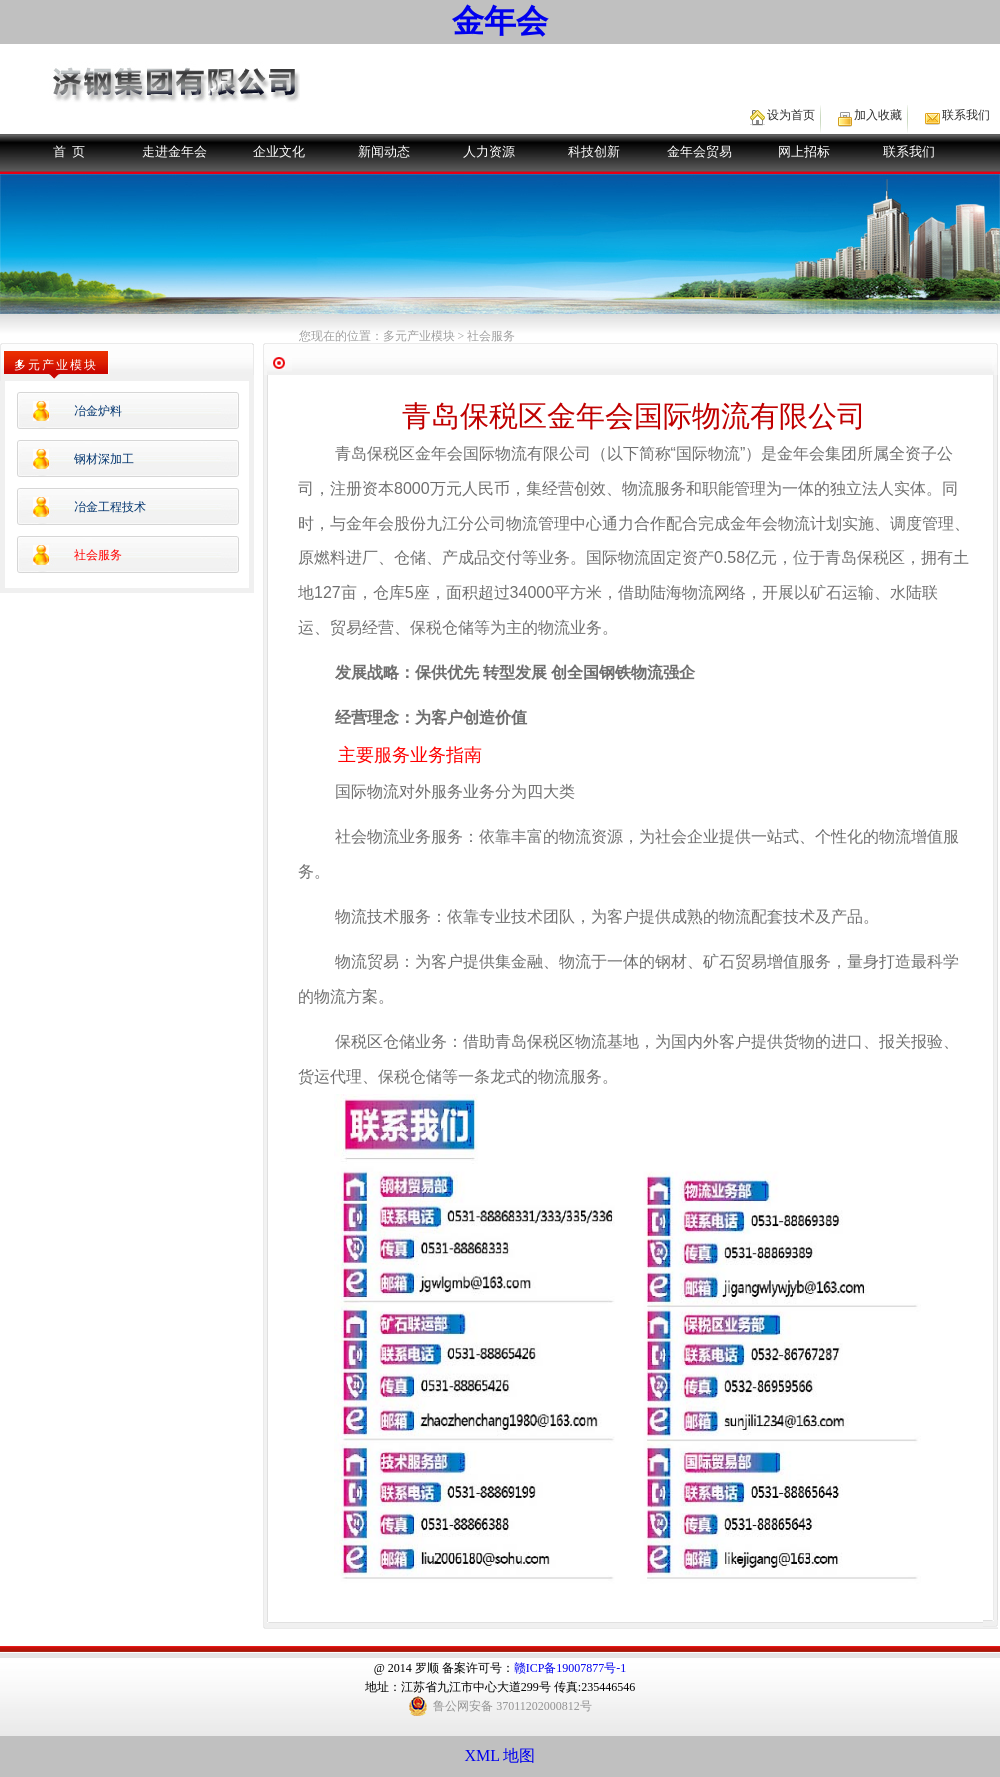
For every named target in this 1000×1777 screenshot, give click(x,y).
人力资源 (489, 151)
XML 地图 (500, 1755)
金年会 (500, 21)
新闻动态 (384, 151)
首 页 (69, 151)
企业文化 (279, 151)
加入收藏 (878, 115)
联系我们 (966, 115)
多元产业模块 (419, 336)
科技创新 (594, 151)
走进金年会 (174, 151)
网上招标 (804, 151)
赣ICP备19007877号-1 (570, 1668)
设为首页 (791, 115)
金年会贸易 (699, 151)
